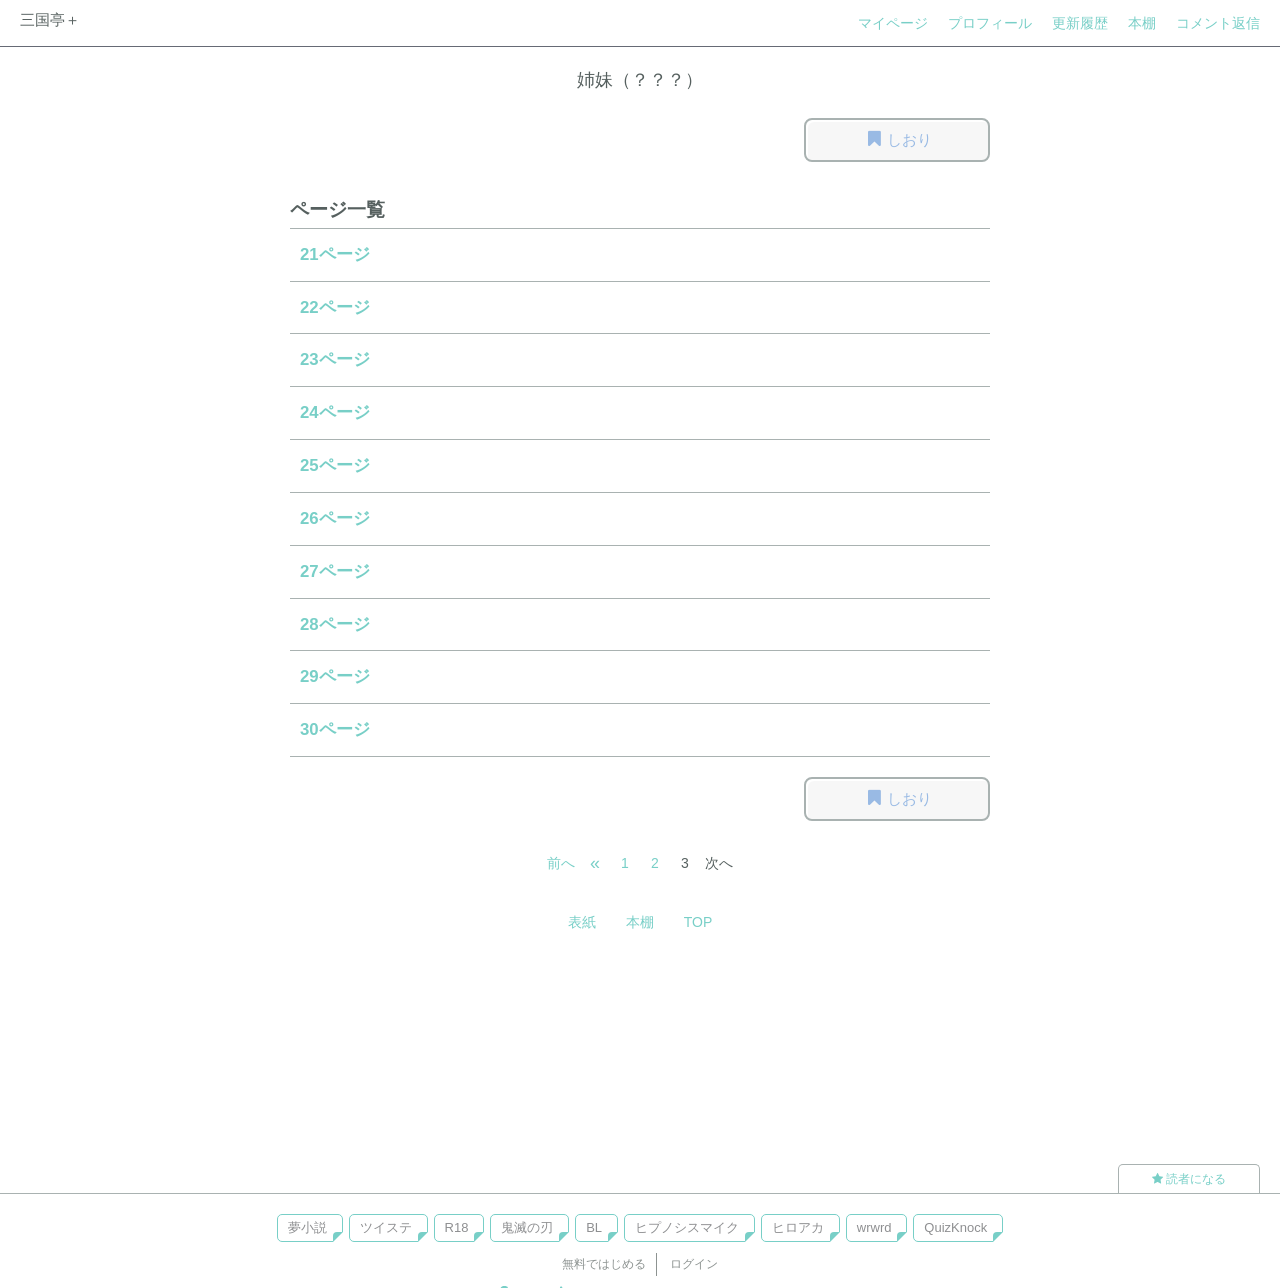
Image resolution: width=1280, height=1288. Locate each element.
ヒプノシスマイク (687, 1227)
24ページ (335, 412)
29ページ (335, 676)
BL (594, 1227)
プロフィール (990, 23)
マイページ (893, 23)
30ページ (335, 729)
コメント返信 (1218, 23)
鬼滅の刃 (527, 1227)
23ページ (335, 359)
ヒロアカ (798, 1227)
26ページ (335, 518)
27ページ (335, 571)
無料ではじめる (604, 1264)
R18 (457, 1227)
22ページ (335, 307)
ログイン (694, 1264)
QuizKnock (955, 1227)
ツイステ (386, 1227)
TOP (698, 922)
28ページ (335, 624)
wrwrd (874, 1227)
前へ (561, 863)
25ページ (335, 465)
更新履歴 (1080, 23)
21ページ (335, 254)
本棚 (1142, 23)
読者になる (1189, 1179)
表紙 (582, 922)
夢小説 (307, 1227)
